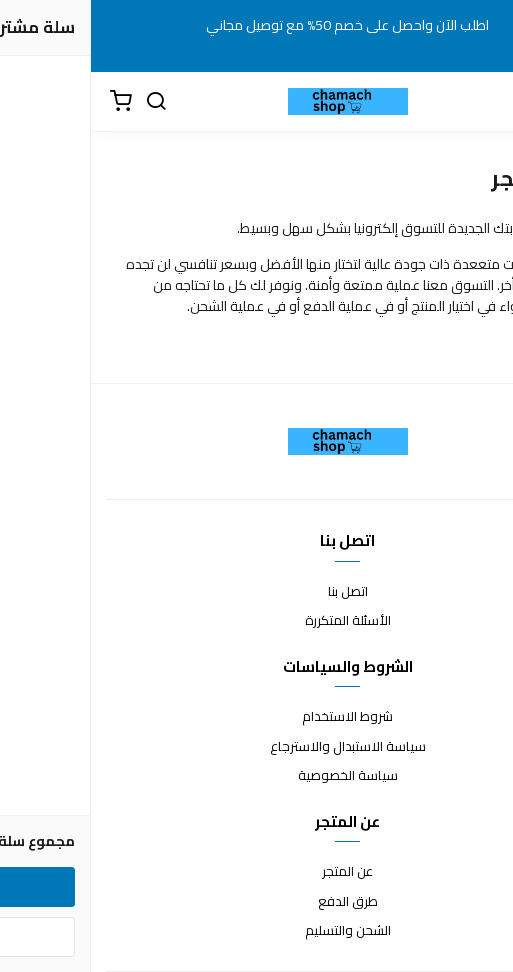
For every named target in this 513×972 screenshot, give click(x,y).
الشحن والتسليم (257, 931)
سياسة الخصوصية (257, 776)
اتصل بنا (257, 592)
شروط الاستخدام (256, 717)
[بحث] (65, 102)
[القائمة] (478, 102)
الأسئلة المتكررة (257, 621)
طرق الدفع (257, 902)
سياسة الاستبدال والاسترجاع (257, 747)
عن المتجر (256, 872)
